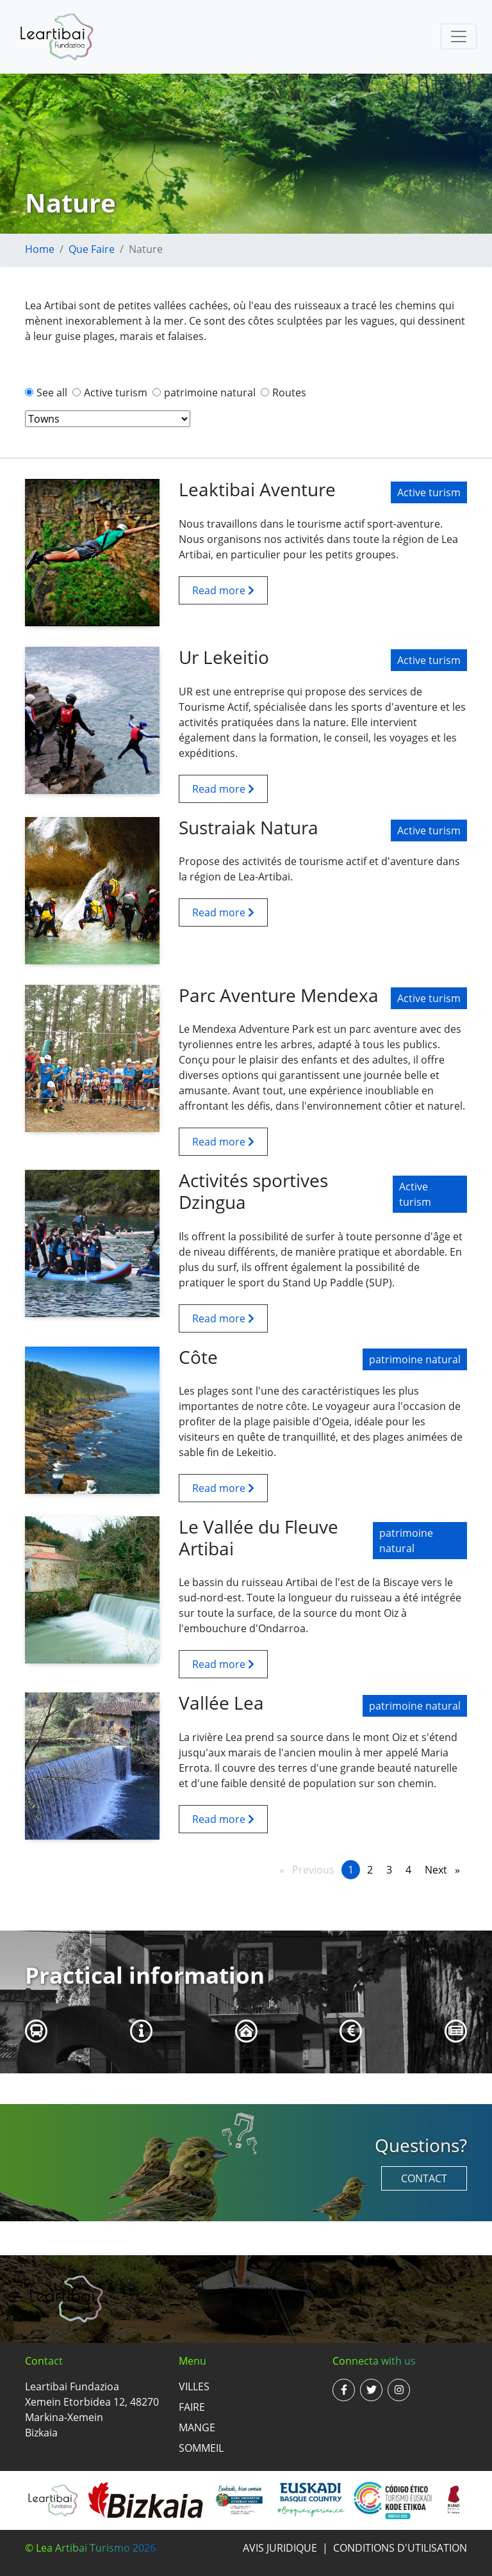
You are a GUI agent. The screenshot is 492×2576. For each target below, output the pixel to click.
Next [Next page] (445, 1869)
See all (52, 392)
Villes (194, 2386)
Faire (192, 2407)
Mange (197, 2427)
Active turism (115, 392)
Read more (223, 590)
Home (39, 249)
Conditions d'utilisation (400, 2548)
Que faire (92, 249)
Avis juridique (280, 2548)
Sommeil (201, 2448)
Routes (289, 392)
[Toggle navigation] (459, 36)
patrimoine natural (210, 392)
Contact (424, 2178)
